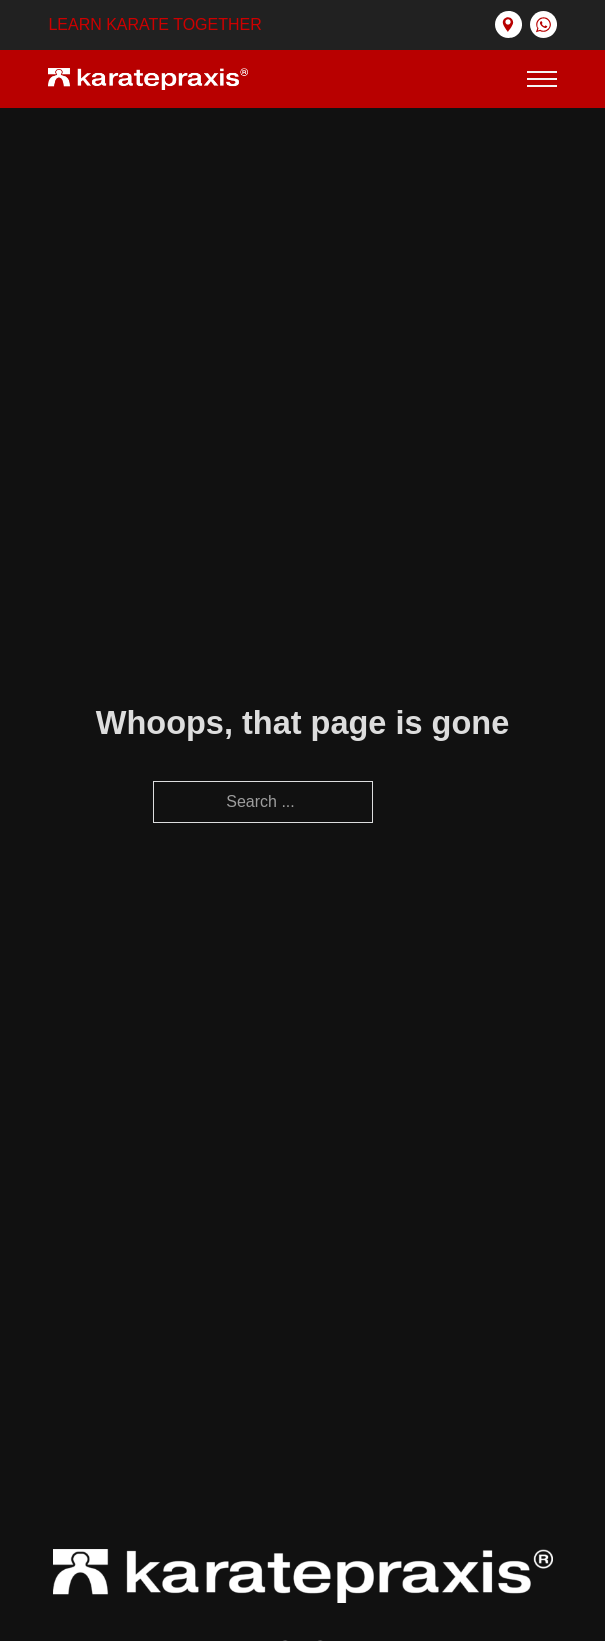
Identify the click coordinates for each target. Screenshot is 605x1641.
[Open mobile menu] (542, 79)
